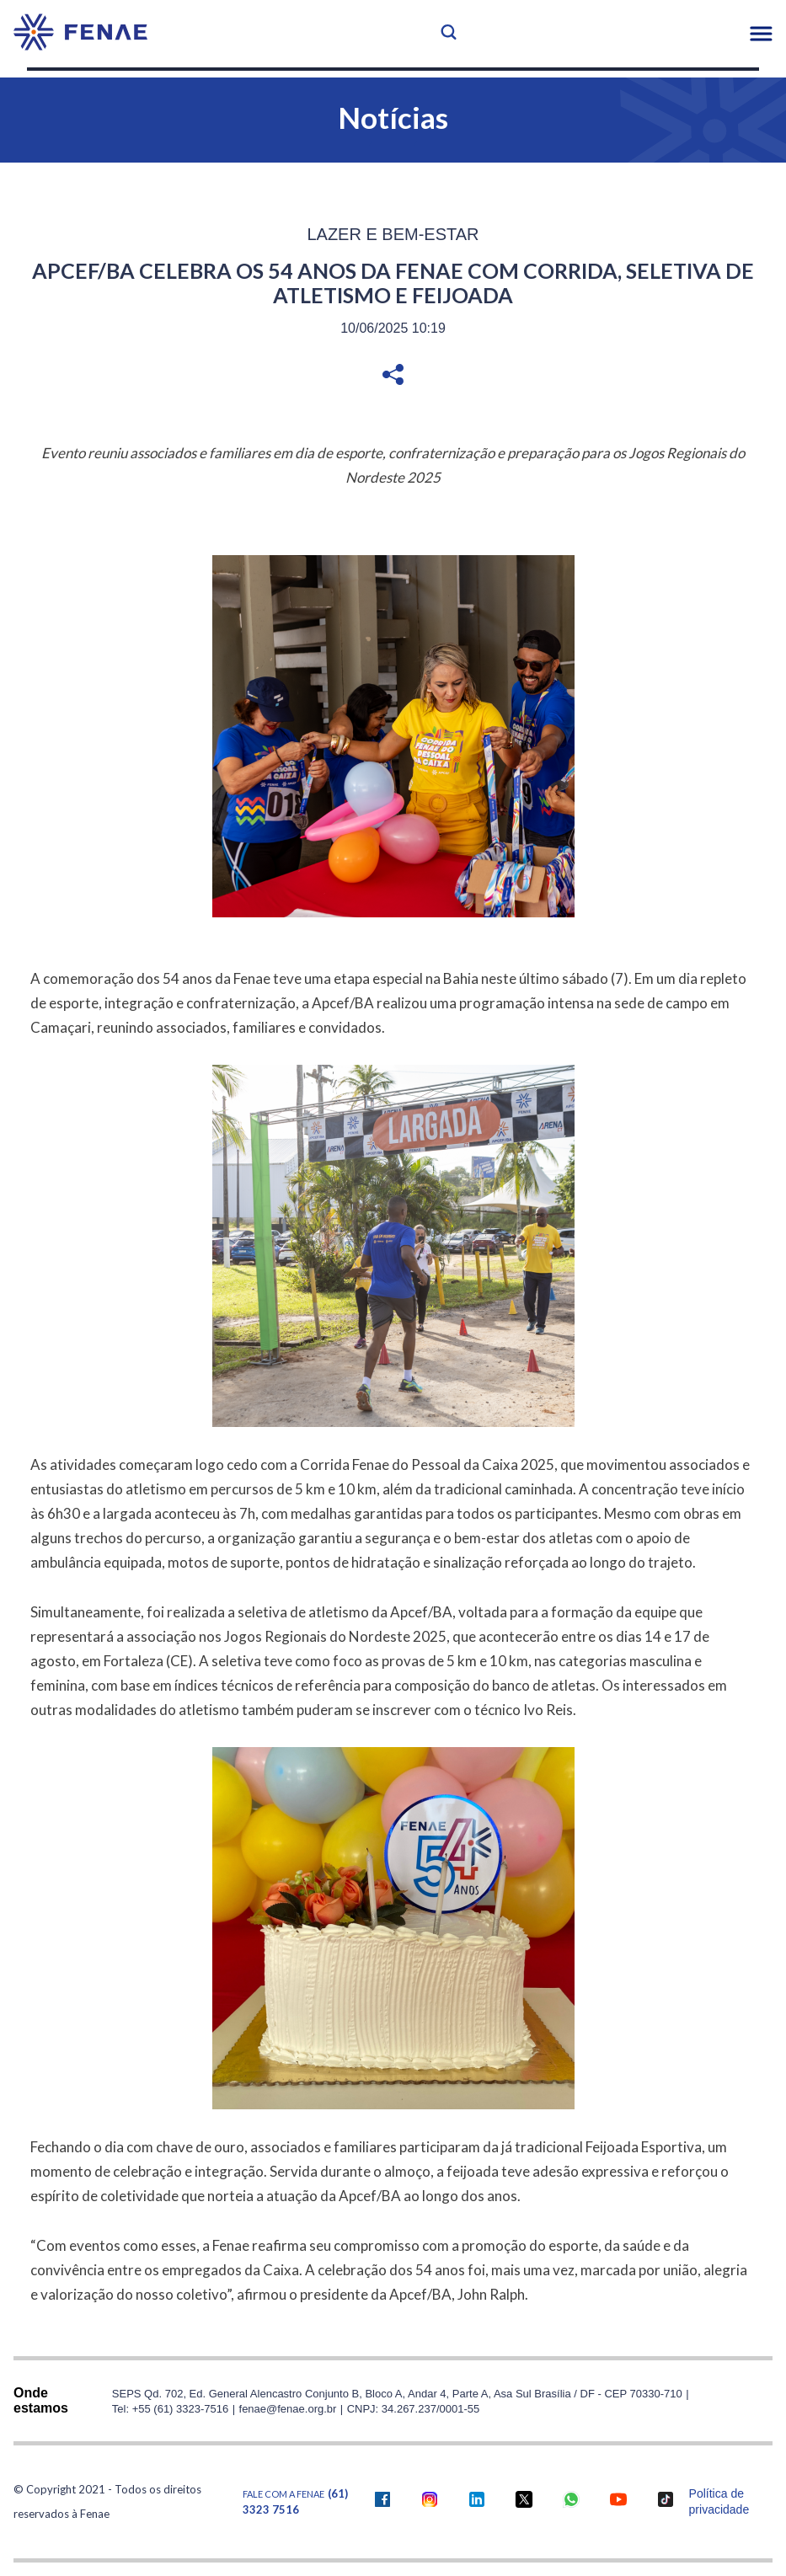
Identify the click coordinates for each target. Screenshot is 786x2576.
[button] (761, 33)
